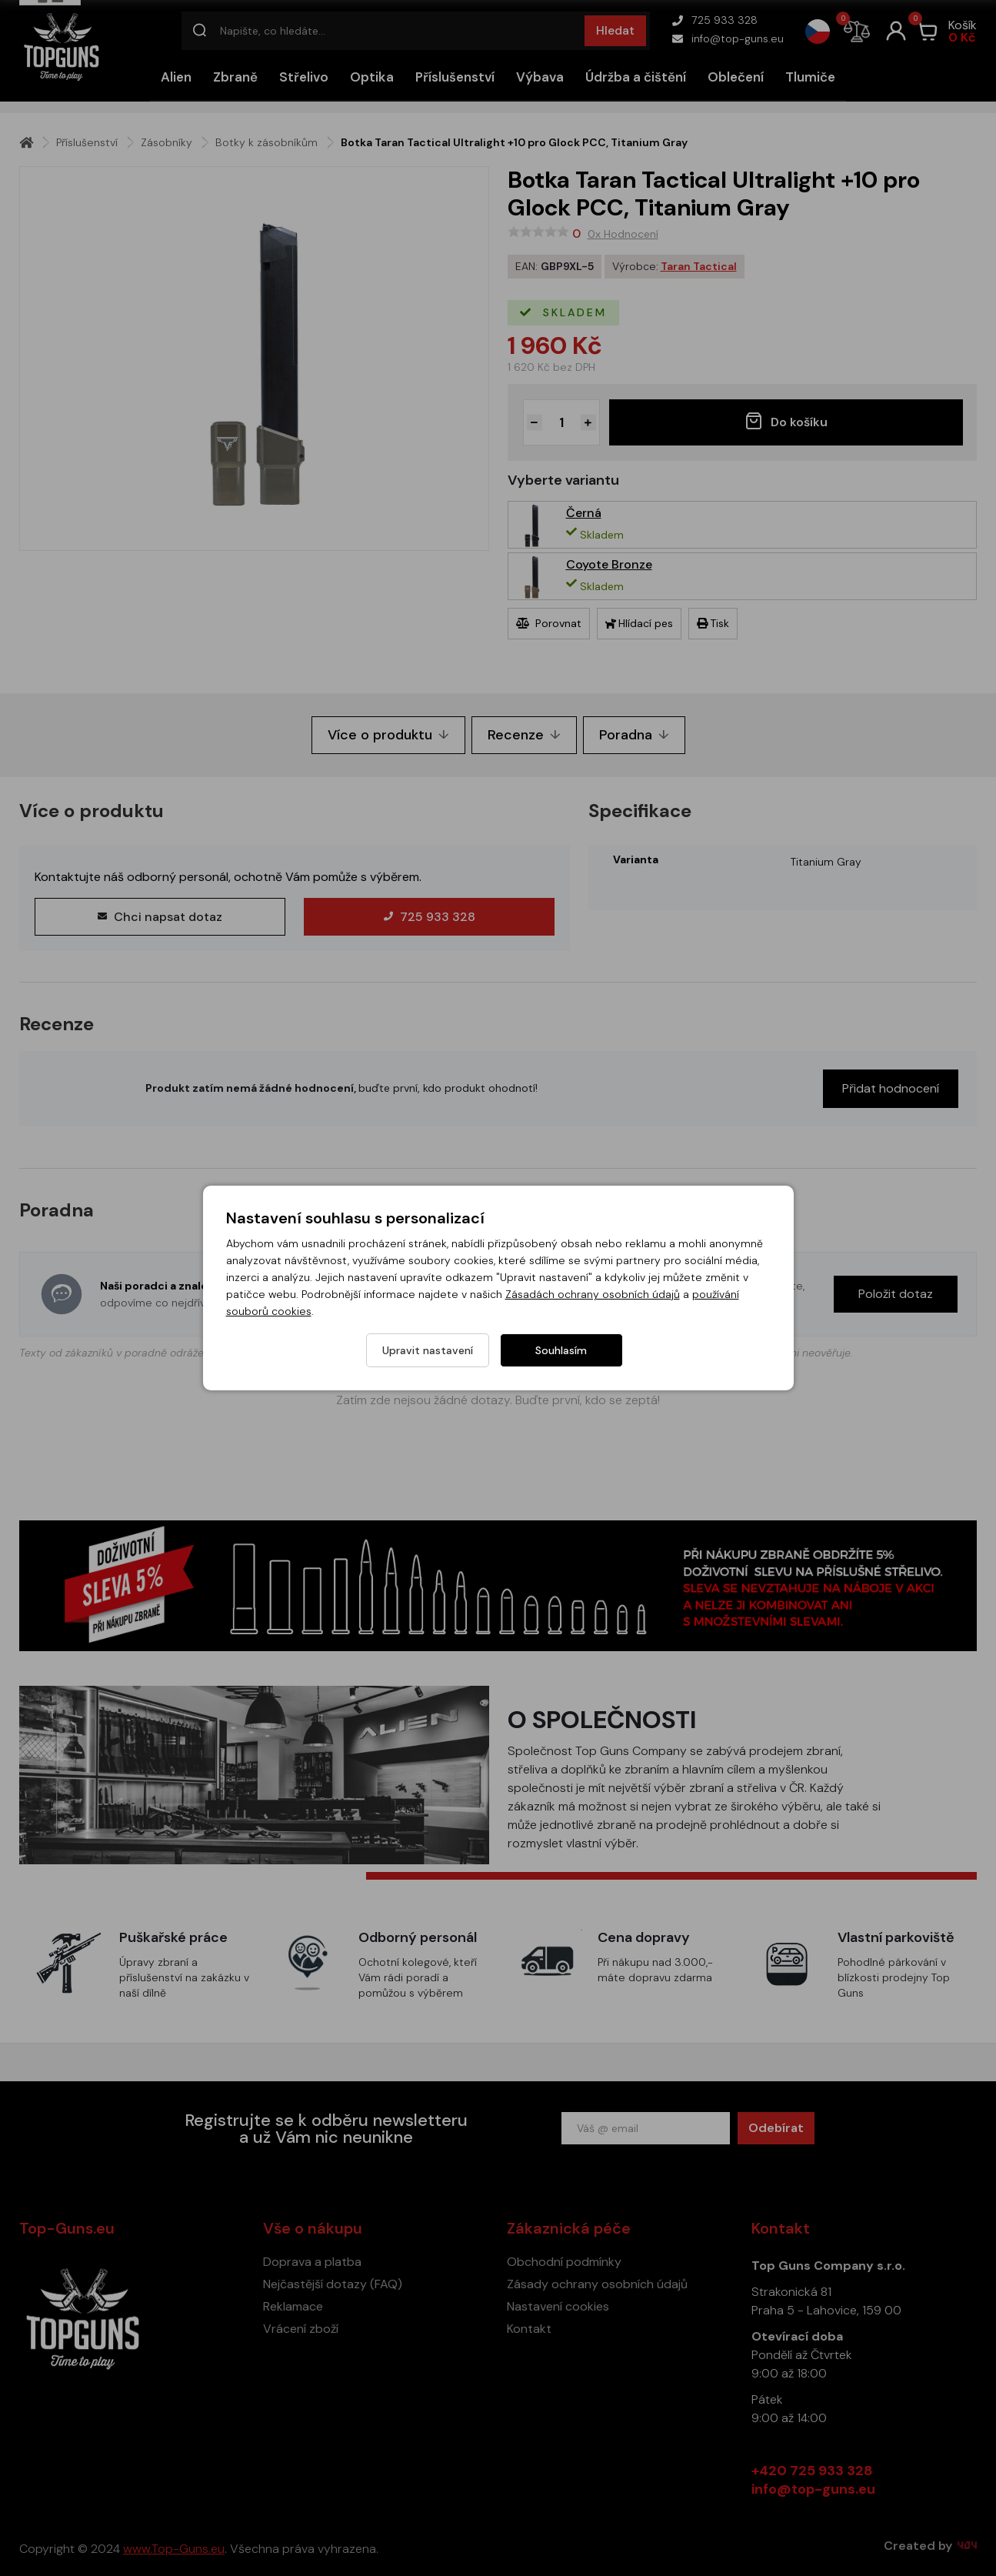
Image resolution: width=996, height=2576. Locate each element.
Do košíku (786, 421)
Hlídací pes (639, 623)
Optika (372, 76)
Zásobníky (166, 142)
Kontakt (529, 2329)
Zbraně (235, 76)
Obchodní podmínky (564, 2262)
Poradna (634, 735)
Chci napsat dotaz (160, 917)
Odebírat (776, 2128)
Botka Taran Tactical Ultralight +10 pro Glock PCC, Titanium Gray (514, 142)
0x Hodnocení (623, 234)
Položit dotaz (895, 1294)
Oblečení (736, 76)
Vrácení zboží (300, 2329)
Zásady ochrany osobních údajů (597, 2284)
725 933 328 (715, 20)
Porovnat (548, 623)
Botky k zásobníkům (266, 142)
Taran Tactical (699, 266)
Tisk (713, 623)
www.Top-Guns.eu (174, 2549)
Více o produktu (388, 735)
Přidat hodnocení (890, 1088)
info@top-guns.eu (728, 38)
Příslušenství (455, 76)
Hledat (615, 30)
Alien (176, 76)
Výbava (540, 76)
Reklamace (293, 2306)
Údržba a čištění (635, 76)
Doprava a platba (312, 2262)
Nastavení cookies (558, 2306)
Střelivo (303, 76)
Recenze (524, 735)
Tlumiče (810, 76)
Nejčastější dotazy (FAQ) (332, 2284)
